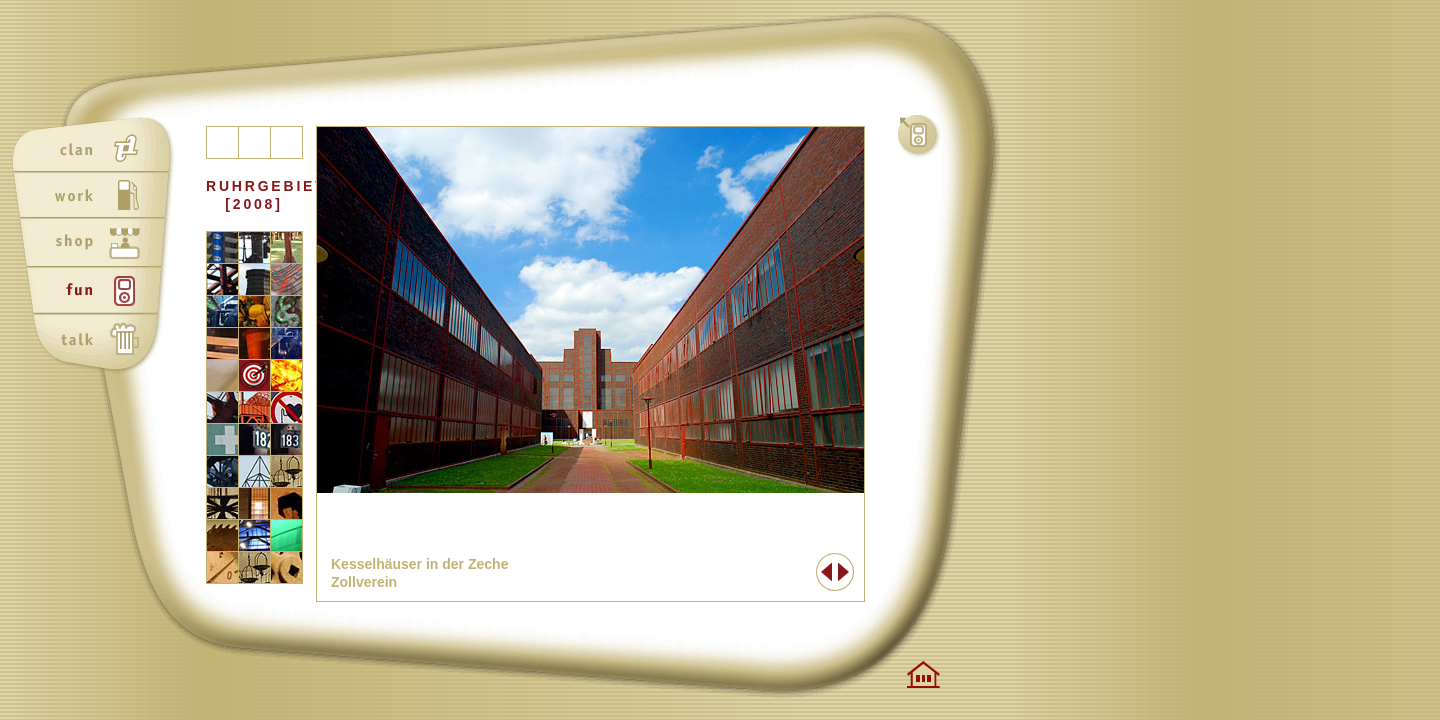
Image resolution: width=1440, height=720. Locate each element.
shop (96, 245)
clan (96, 149)
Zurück (825, 572)
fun (96, 293)
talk (96, 341)
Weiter (844, 572)
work (96, 197)
